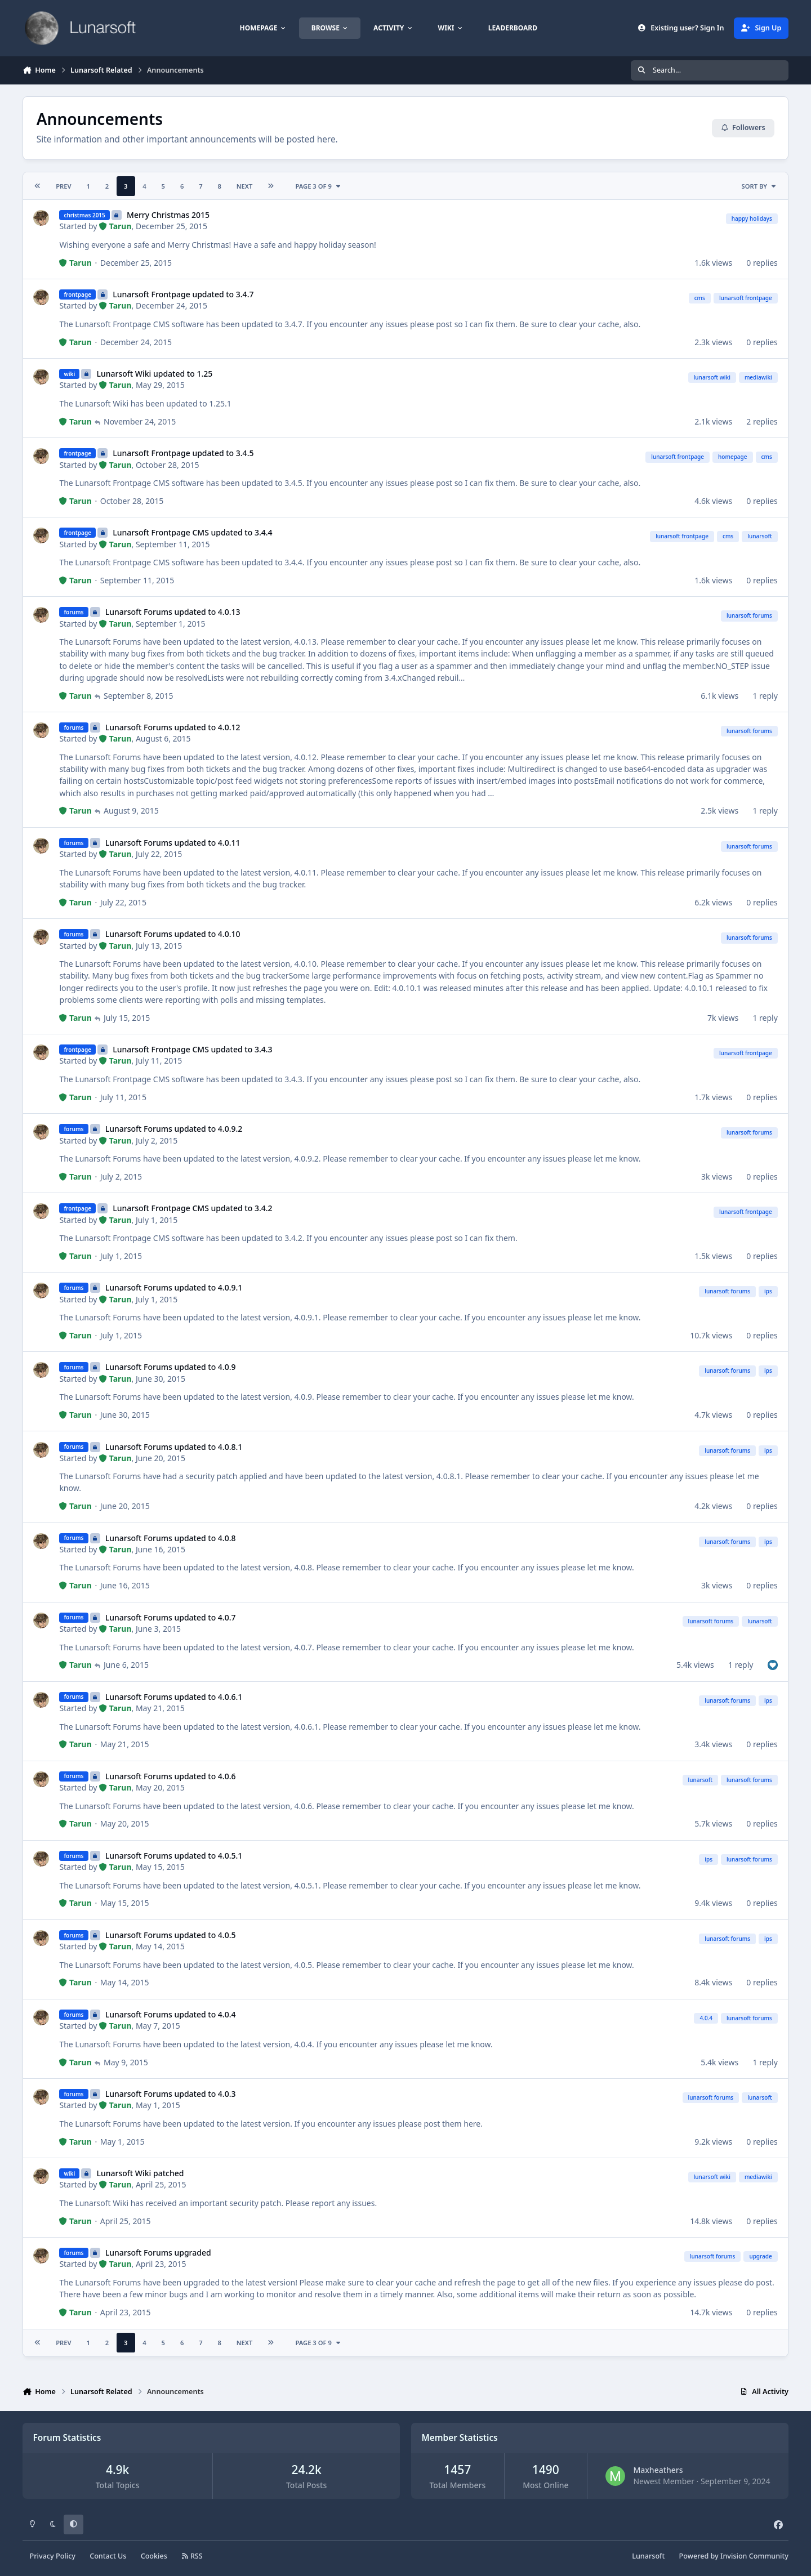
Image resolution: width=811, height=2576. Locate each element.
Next (245, 186)
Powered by (733, 2556)
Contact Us (108, 2556)
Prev (63, 186)
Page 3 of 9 (318, 186)
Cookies (154, 2556)
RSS (192, 2556)
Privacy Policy (52, 2556)
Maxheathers (658, 2470)
